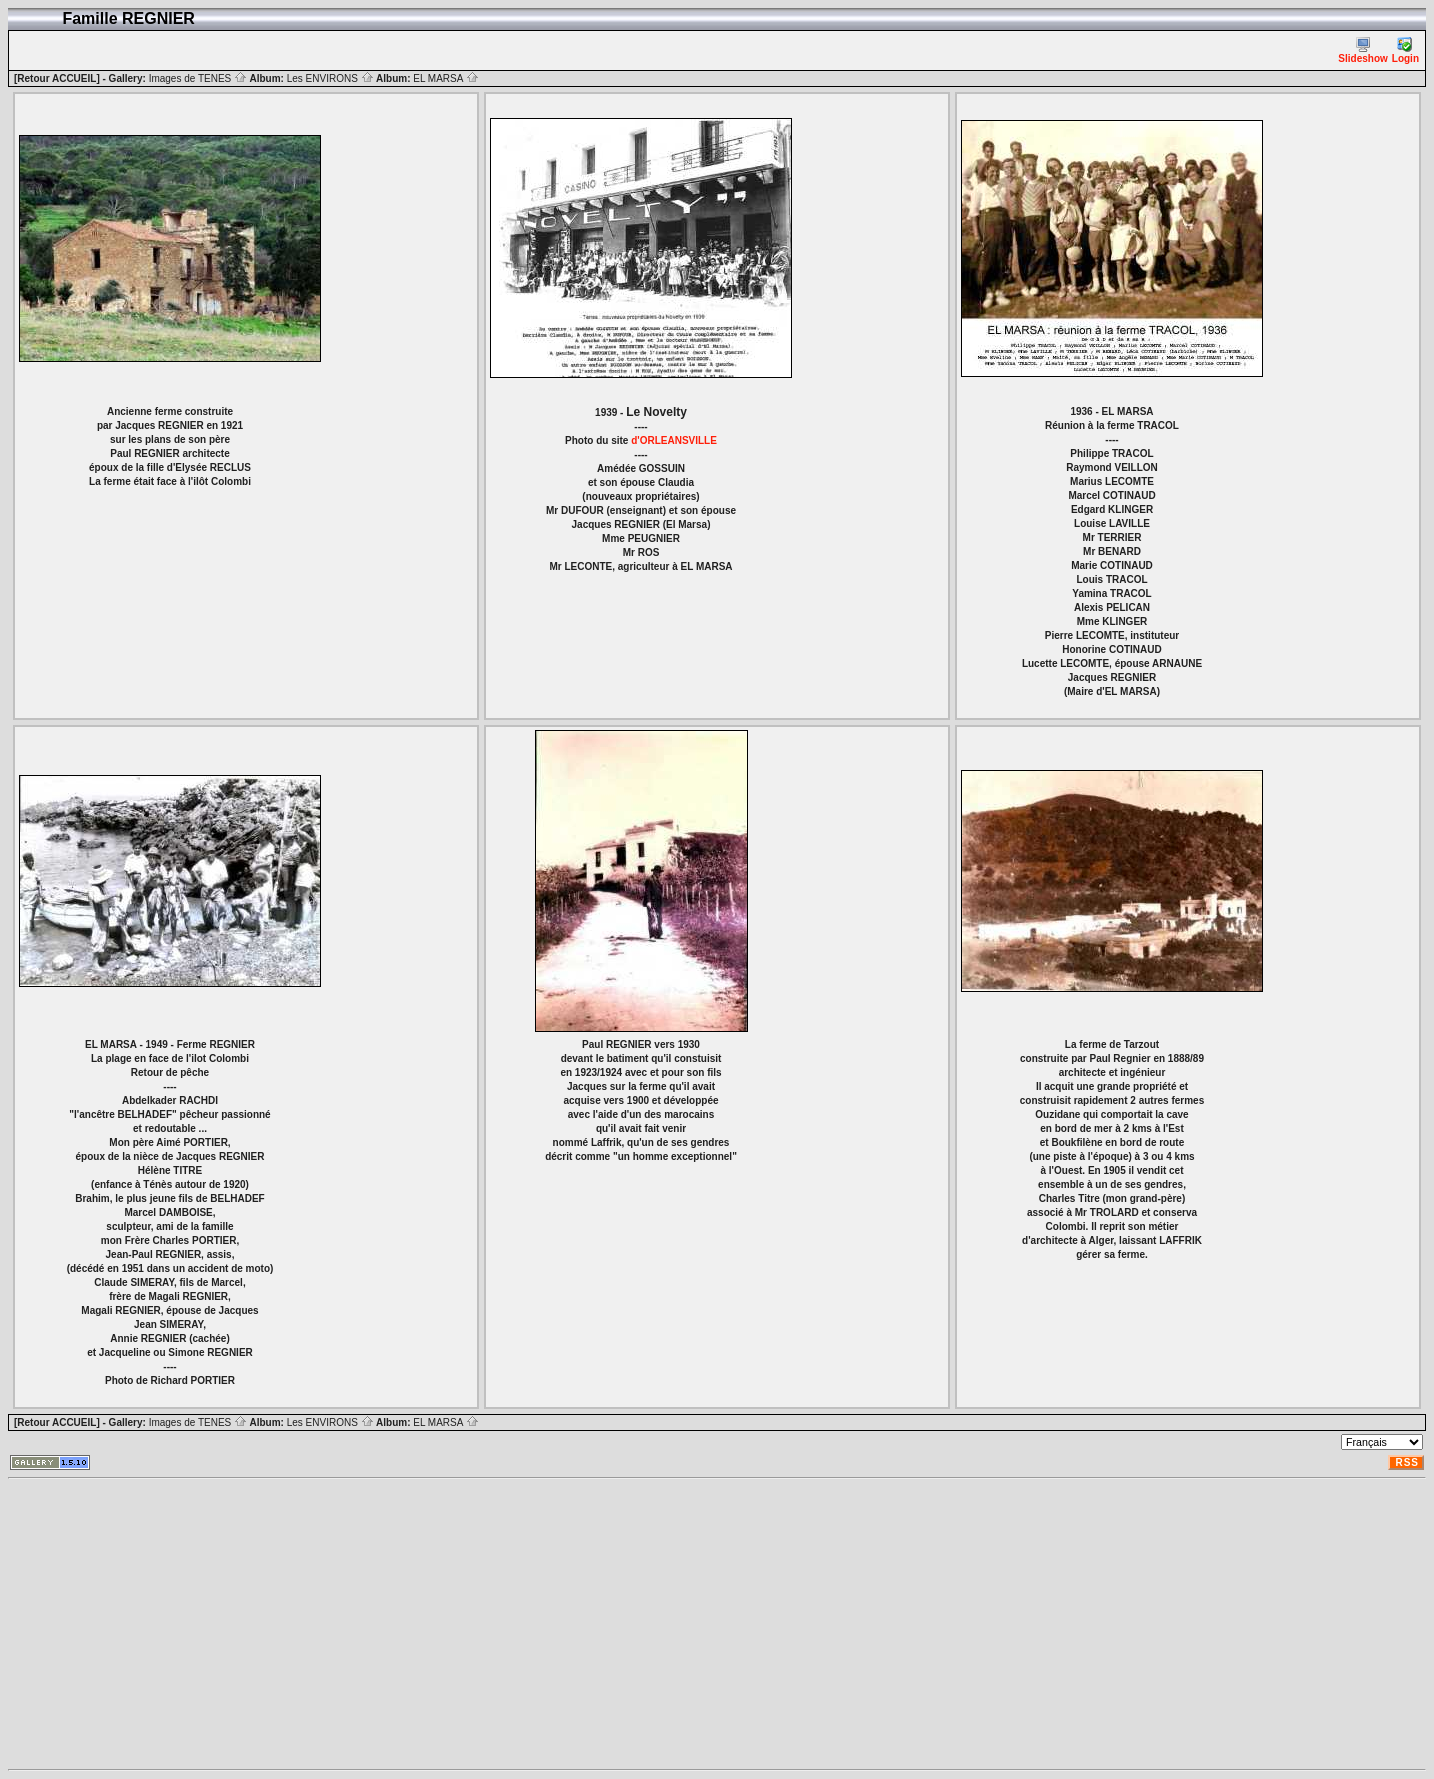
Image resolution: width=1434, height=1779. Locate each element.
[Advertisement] (608, 1624)
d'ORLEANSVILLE (674, 440)
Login (1405, 50)
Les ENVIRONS (330, 78)
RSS (1407, 1462)
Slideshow (1362, 50)
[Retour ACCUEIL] (57, 78)
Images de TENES (198, 78)
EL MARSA (445, 78)
